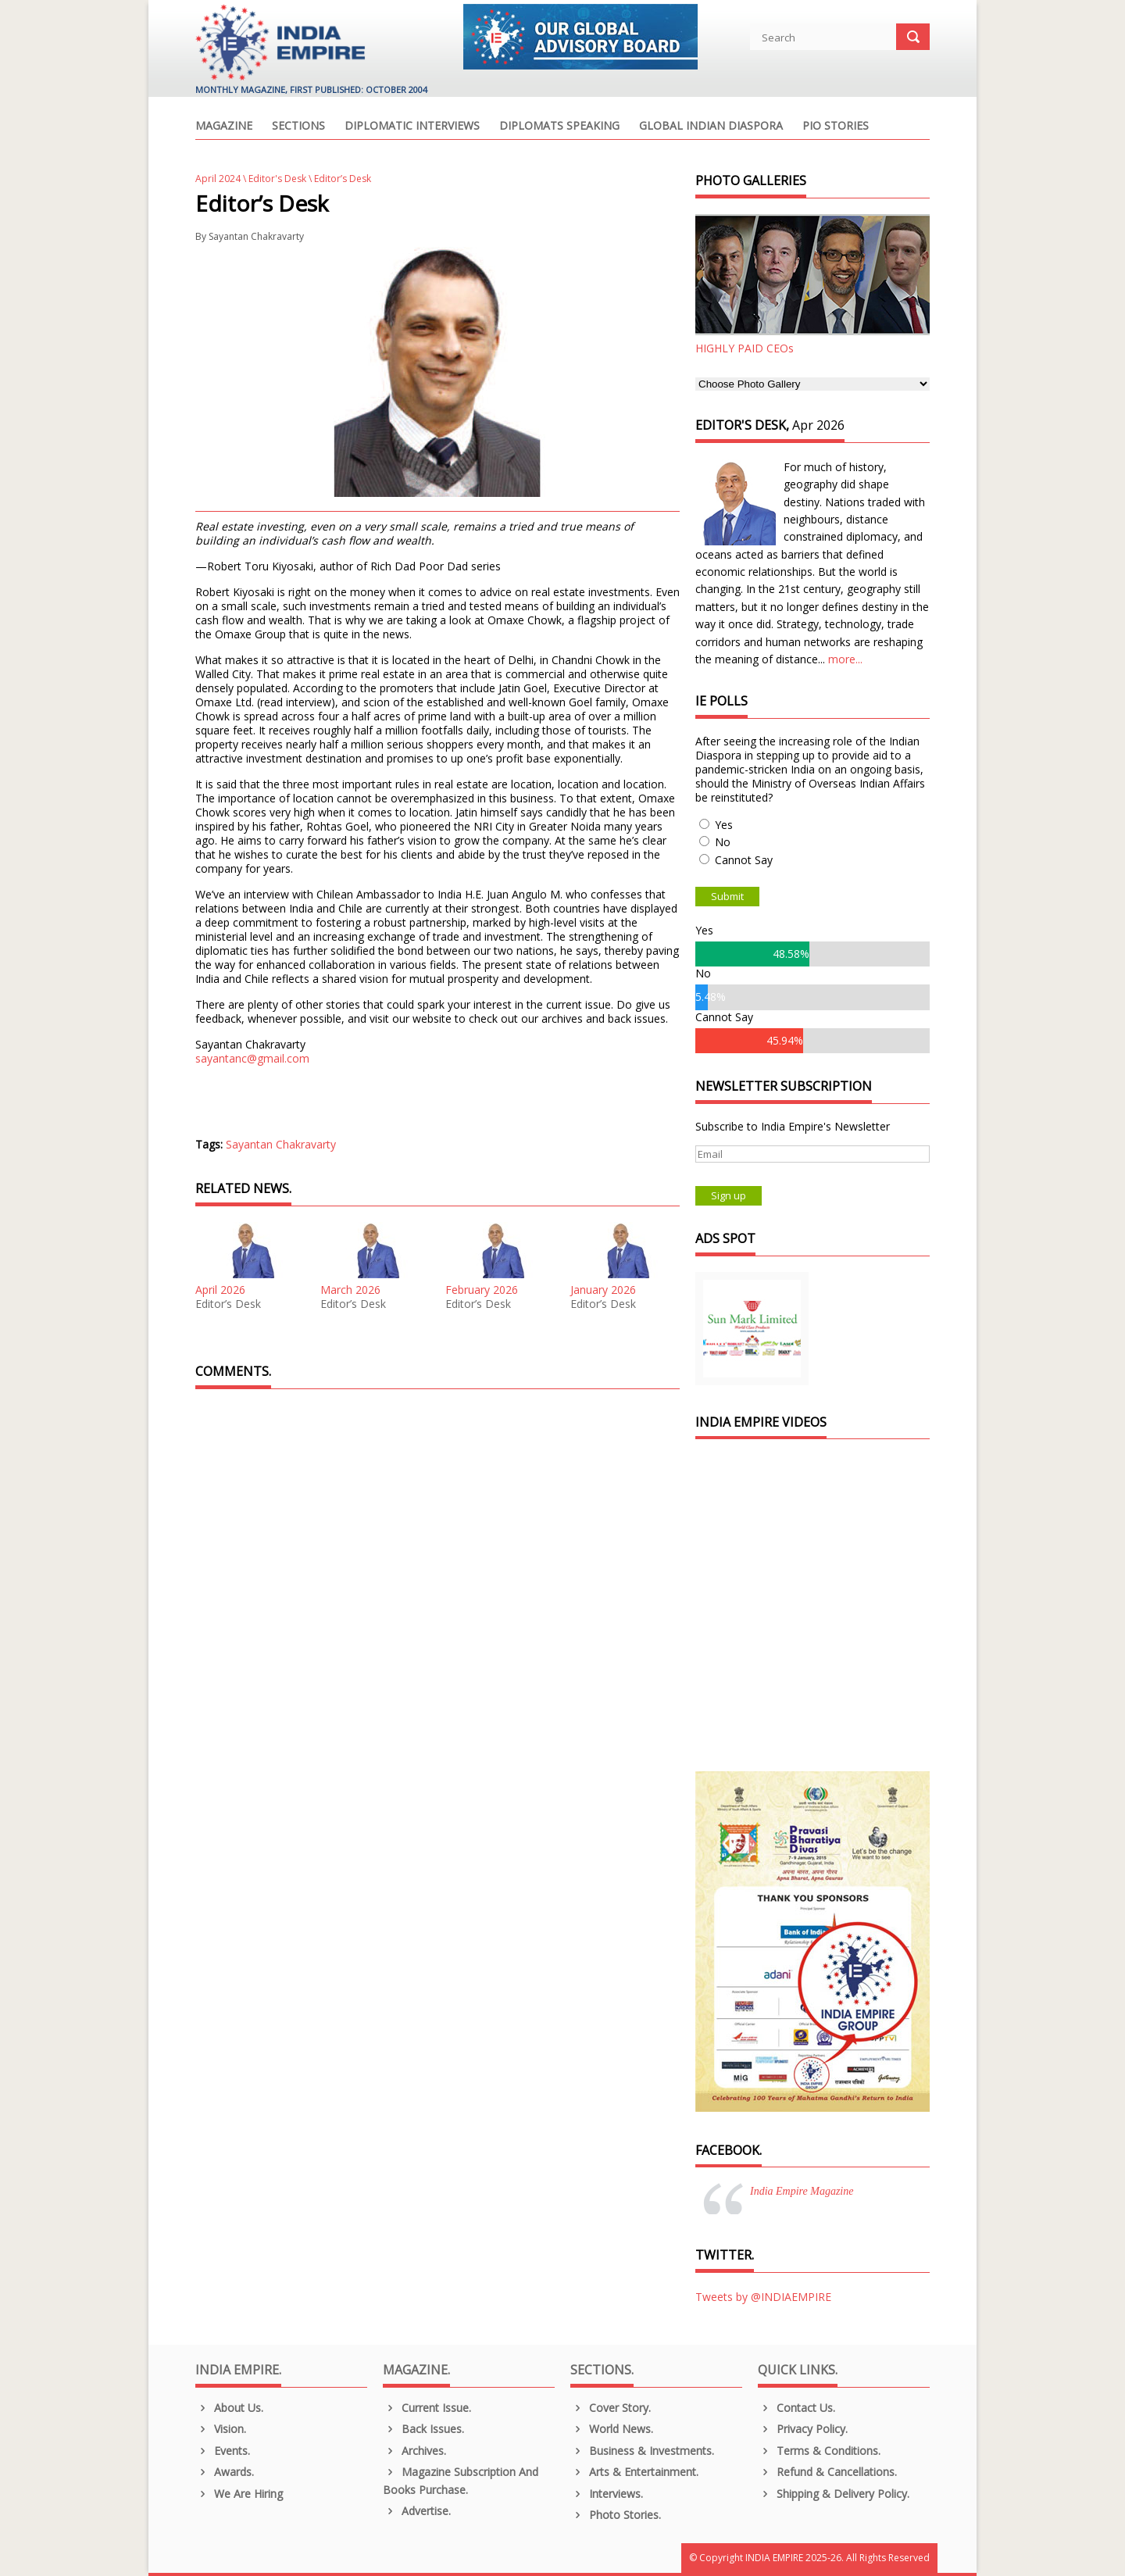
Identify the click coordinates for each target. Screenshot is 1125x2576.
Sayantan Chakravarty (256, 236)
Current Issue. (427, 2407)
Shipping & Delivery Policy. (833, 2493)
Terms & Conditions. (819, 2450)
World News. (611, 2428)
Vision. (220, 2428)
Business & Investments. (642, 2450)
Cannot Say (744, 859)
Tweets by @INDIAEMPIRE (763, 2296)
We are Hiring (239, 2493)
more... (845, 659)
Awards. (224, 2471)
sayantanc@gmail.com (252, 1058)
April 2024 (218, 178)
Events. (222, 2450)
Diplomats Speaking (559, 126)
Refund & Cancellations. (827, 2471)
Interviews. (606, 2493)
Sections (298, 126)
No (722, 841)
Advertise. (417, 2510)
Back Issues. (423, 2428)
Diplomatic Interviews (412, 126)
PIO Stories (835, 126)
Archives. (414, 2450)
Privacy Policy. (803, 2428)
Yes (724, 824)
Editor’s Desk (228, 1304)
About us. (229, 2407)
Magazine (223, 126)
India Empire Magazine (801, 2191)
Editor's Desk (277, 178)
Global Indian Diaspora (711, 126)
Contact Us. (796, 2407)
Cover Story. (610, 2407)
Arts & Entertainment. (634, 2471)
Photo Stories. (615, 2514)
